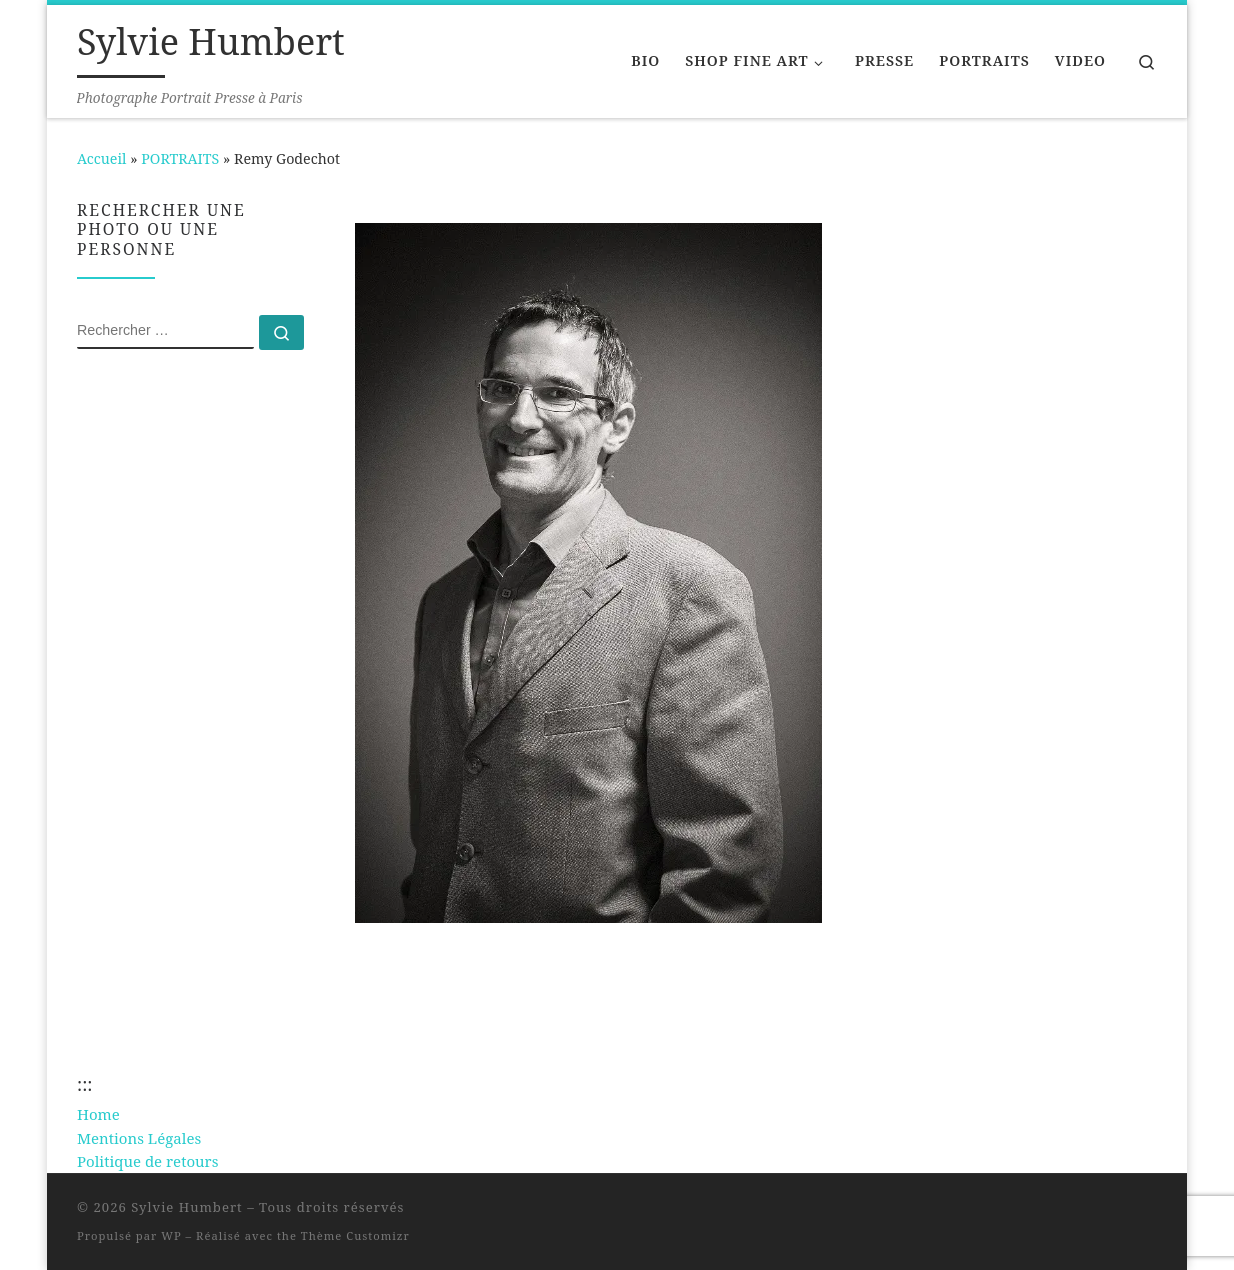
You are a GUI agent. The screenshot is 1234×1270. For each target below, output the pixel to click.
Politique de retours (147, 1161)
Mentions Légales (139, 1138)
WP (171, 1235)
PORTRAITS (180, 158)
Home (98, 1114)
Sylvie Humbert (187, 1207)
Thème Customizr (355, 1235)
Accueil (101, 158)
